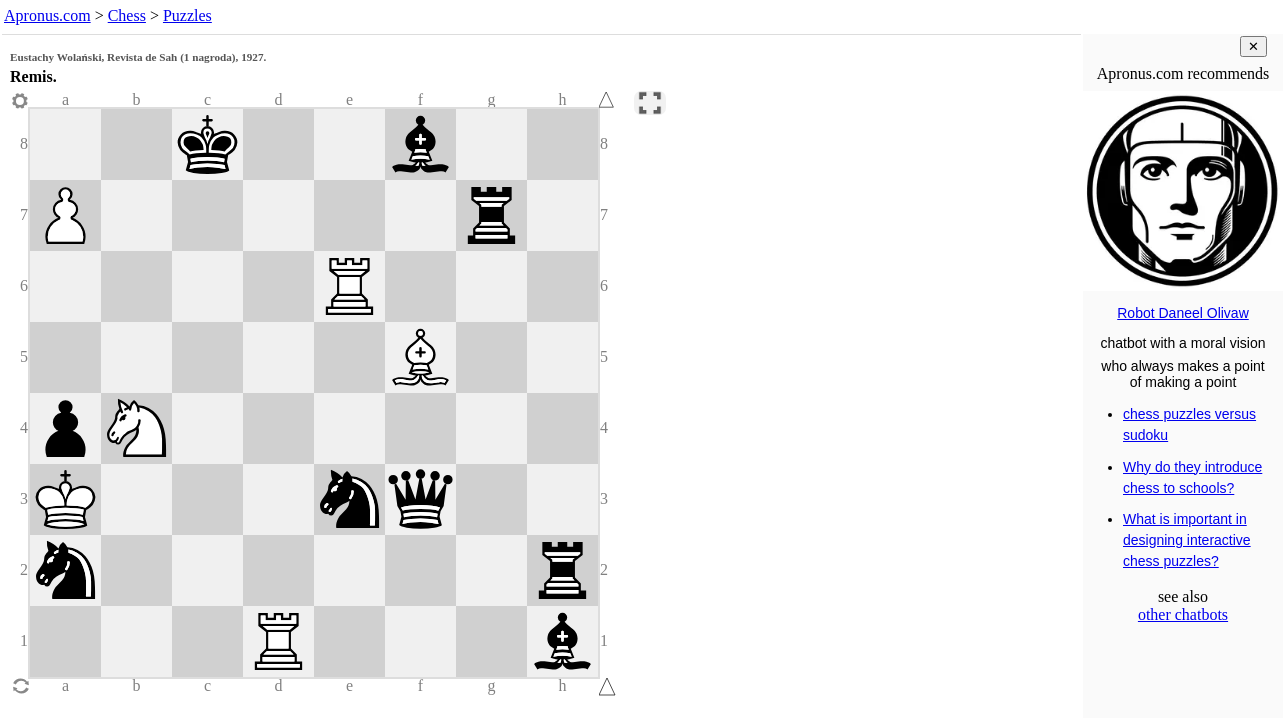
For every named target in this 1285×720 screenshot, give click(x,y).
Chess (127, 15)
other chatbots (1183, 614)
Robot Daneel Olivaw (1183, 313)
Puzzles (187, 15)
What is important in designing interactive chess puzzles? (1187, 540)
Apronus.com (47, 15)
